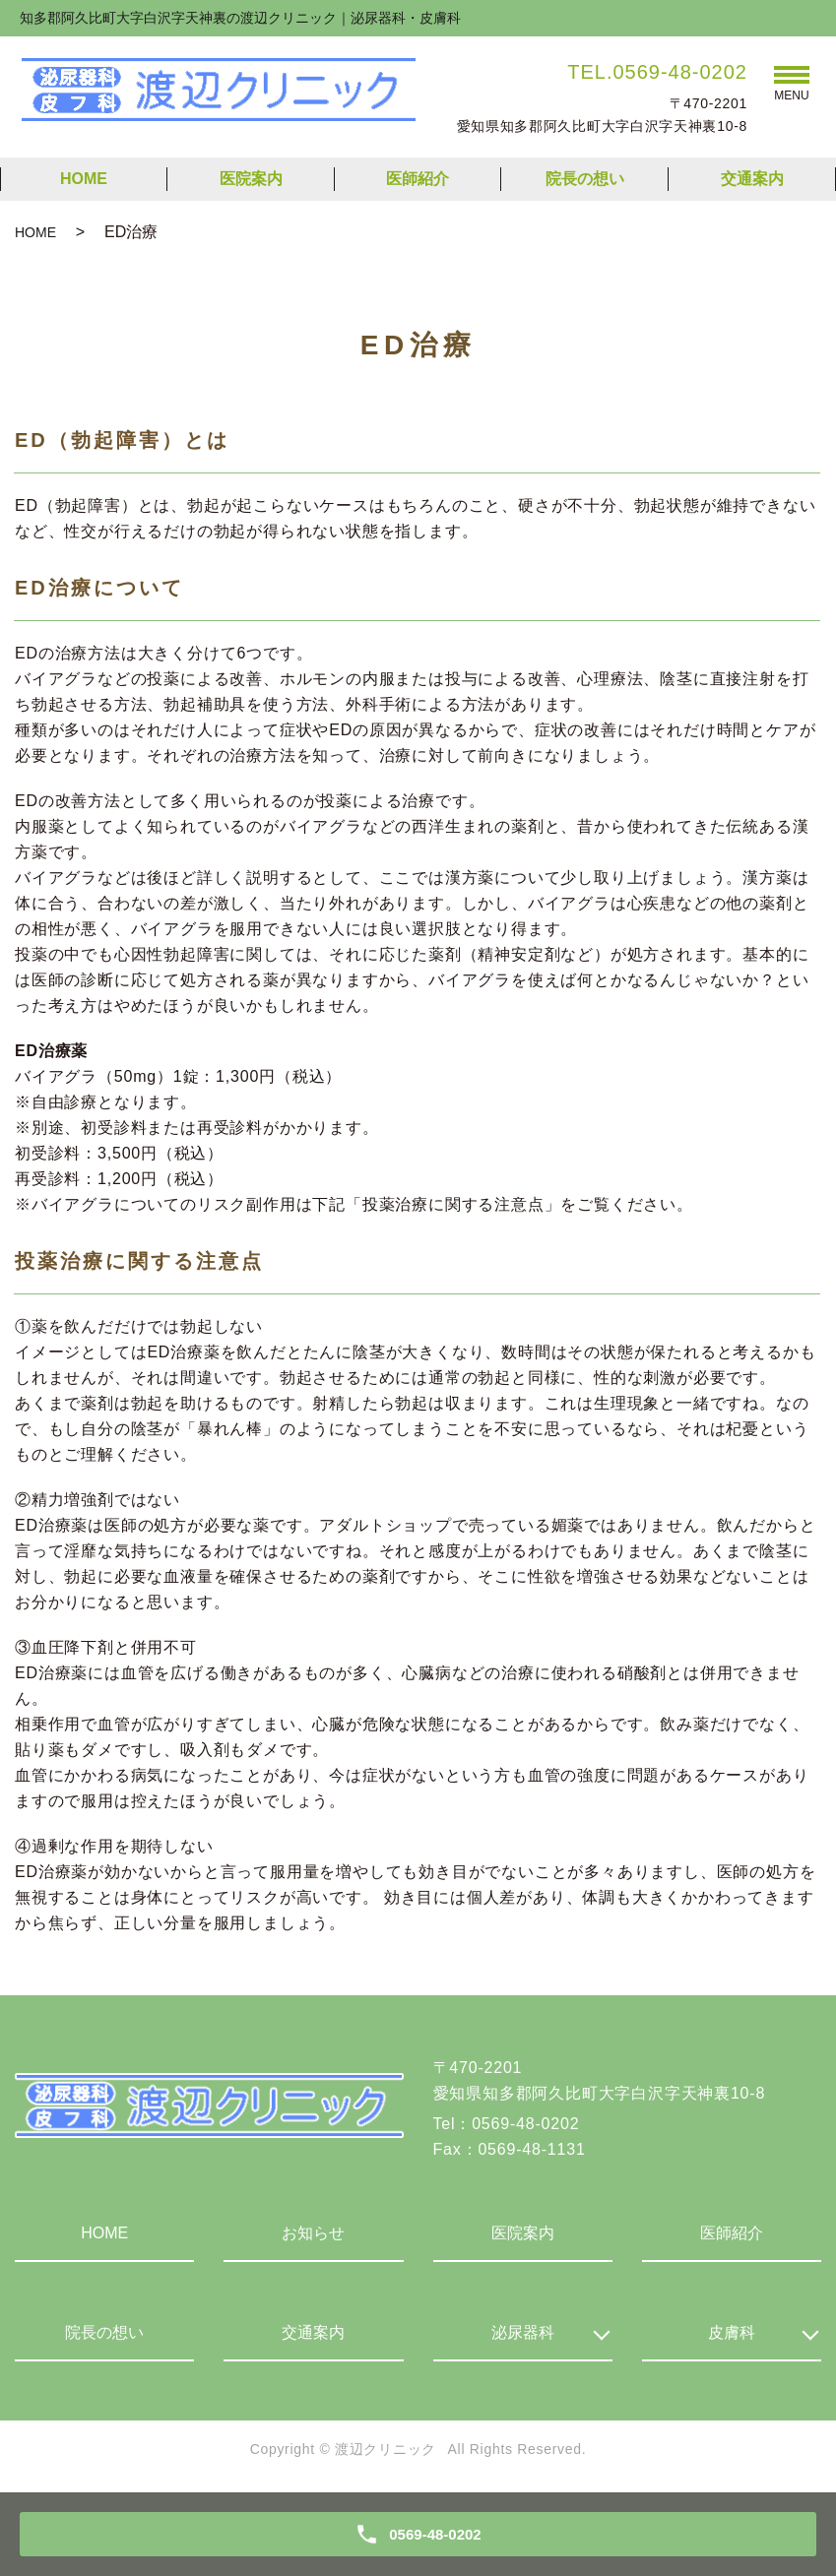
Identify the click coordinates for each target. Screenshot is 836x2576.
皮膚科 (731, 2332)
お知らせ (313, 2233)
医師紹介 (417, 178)
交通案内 (752, 178)
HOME (83, 178)
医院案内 (251, 178)
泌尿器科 (522, 2332)
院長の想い (585, 178)
